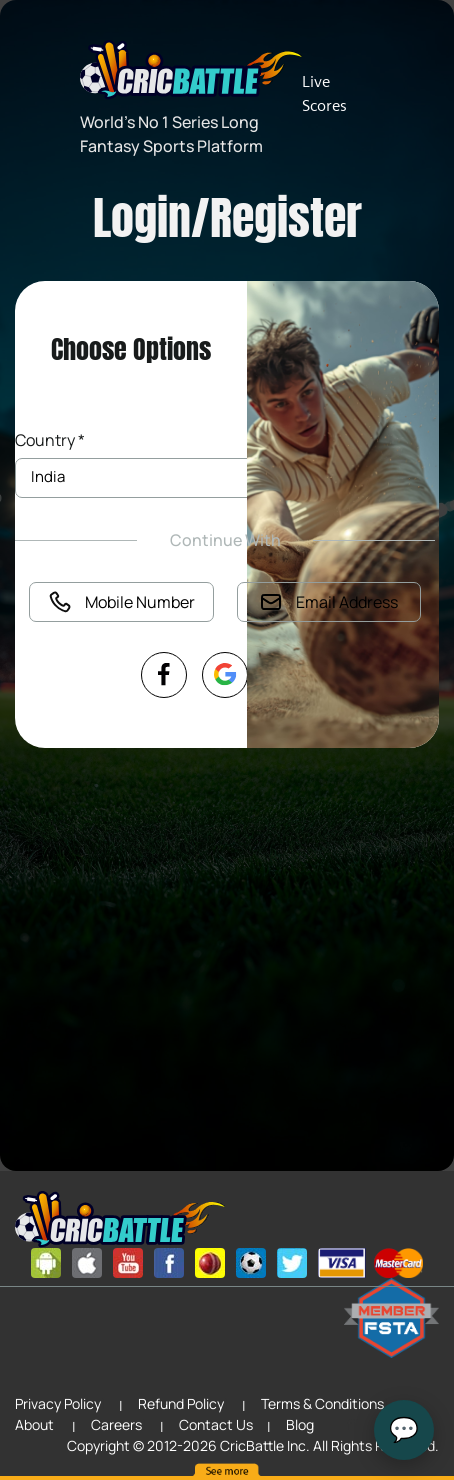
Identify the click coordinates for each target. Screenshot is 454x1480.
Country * (50, 440)
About (34, 1424)
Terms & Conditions (322, 1403)
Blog (300, 1424)
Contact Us (216, 1424)
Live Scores (324, 93)
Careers (116, 1424)
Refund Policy (181, 1403)
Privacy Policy (58, 1403)
